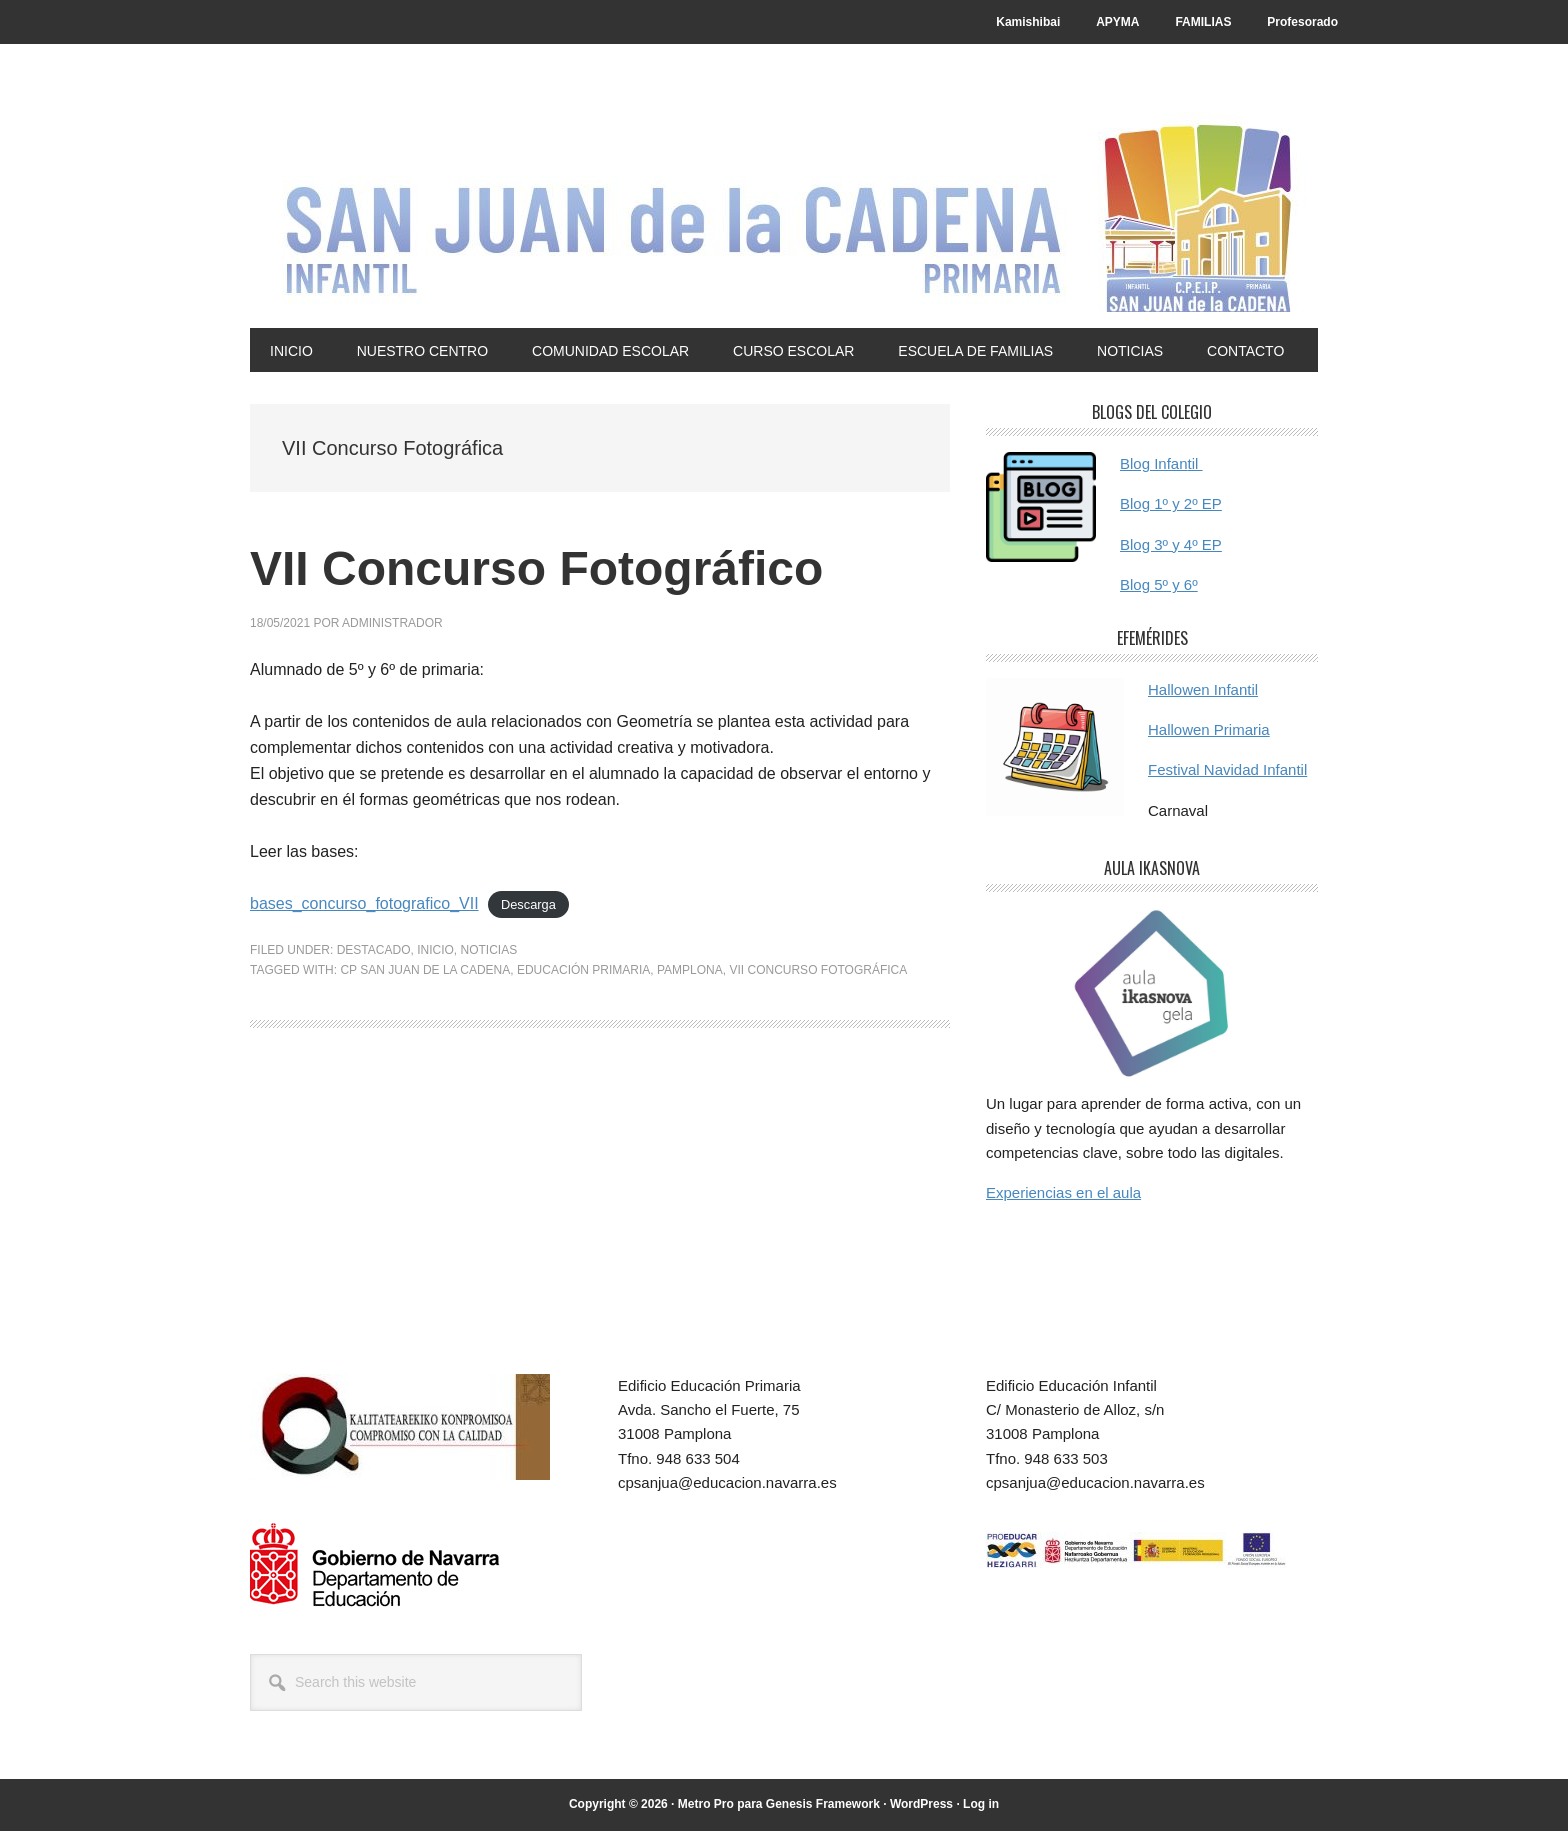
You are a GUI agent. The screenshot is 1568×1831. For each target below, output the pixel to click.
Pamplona (690, 970)
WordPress (921, 1804)
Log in (981, 1804)
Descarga (528, 904)
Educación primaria (583, 970)
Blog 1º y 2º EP (1171, 503)
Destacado (374, 950)
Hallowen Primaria (1209, 729)
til (1195, 463)
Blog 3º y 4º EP (1171, 544)
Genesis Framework (823, 1804)
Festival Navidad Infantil (1227, 769)
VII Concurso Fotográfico (536, 568)
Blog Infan (1154, 463)
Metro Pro (706, 1804)
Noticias (489, 950)
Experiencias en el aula (1063, 1192)
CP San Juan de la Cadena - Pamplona (784, 212)
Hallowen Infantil (1203, 689)
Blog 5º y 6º (1159, 584)
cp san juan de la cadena (425, 970)
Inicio (435, 950)
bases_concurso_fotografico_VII (364, 903)
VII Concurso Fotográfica (818, 970)
